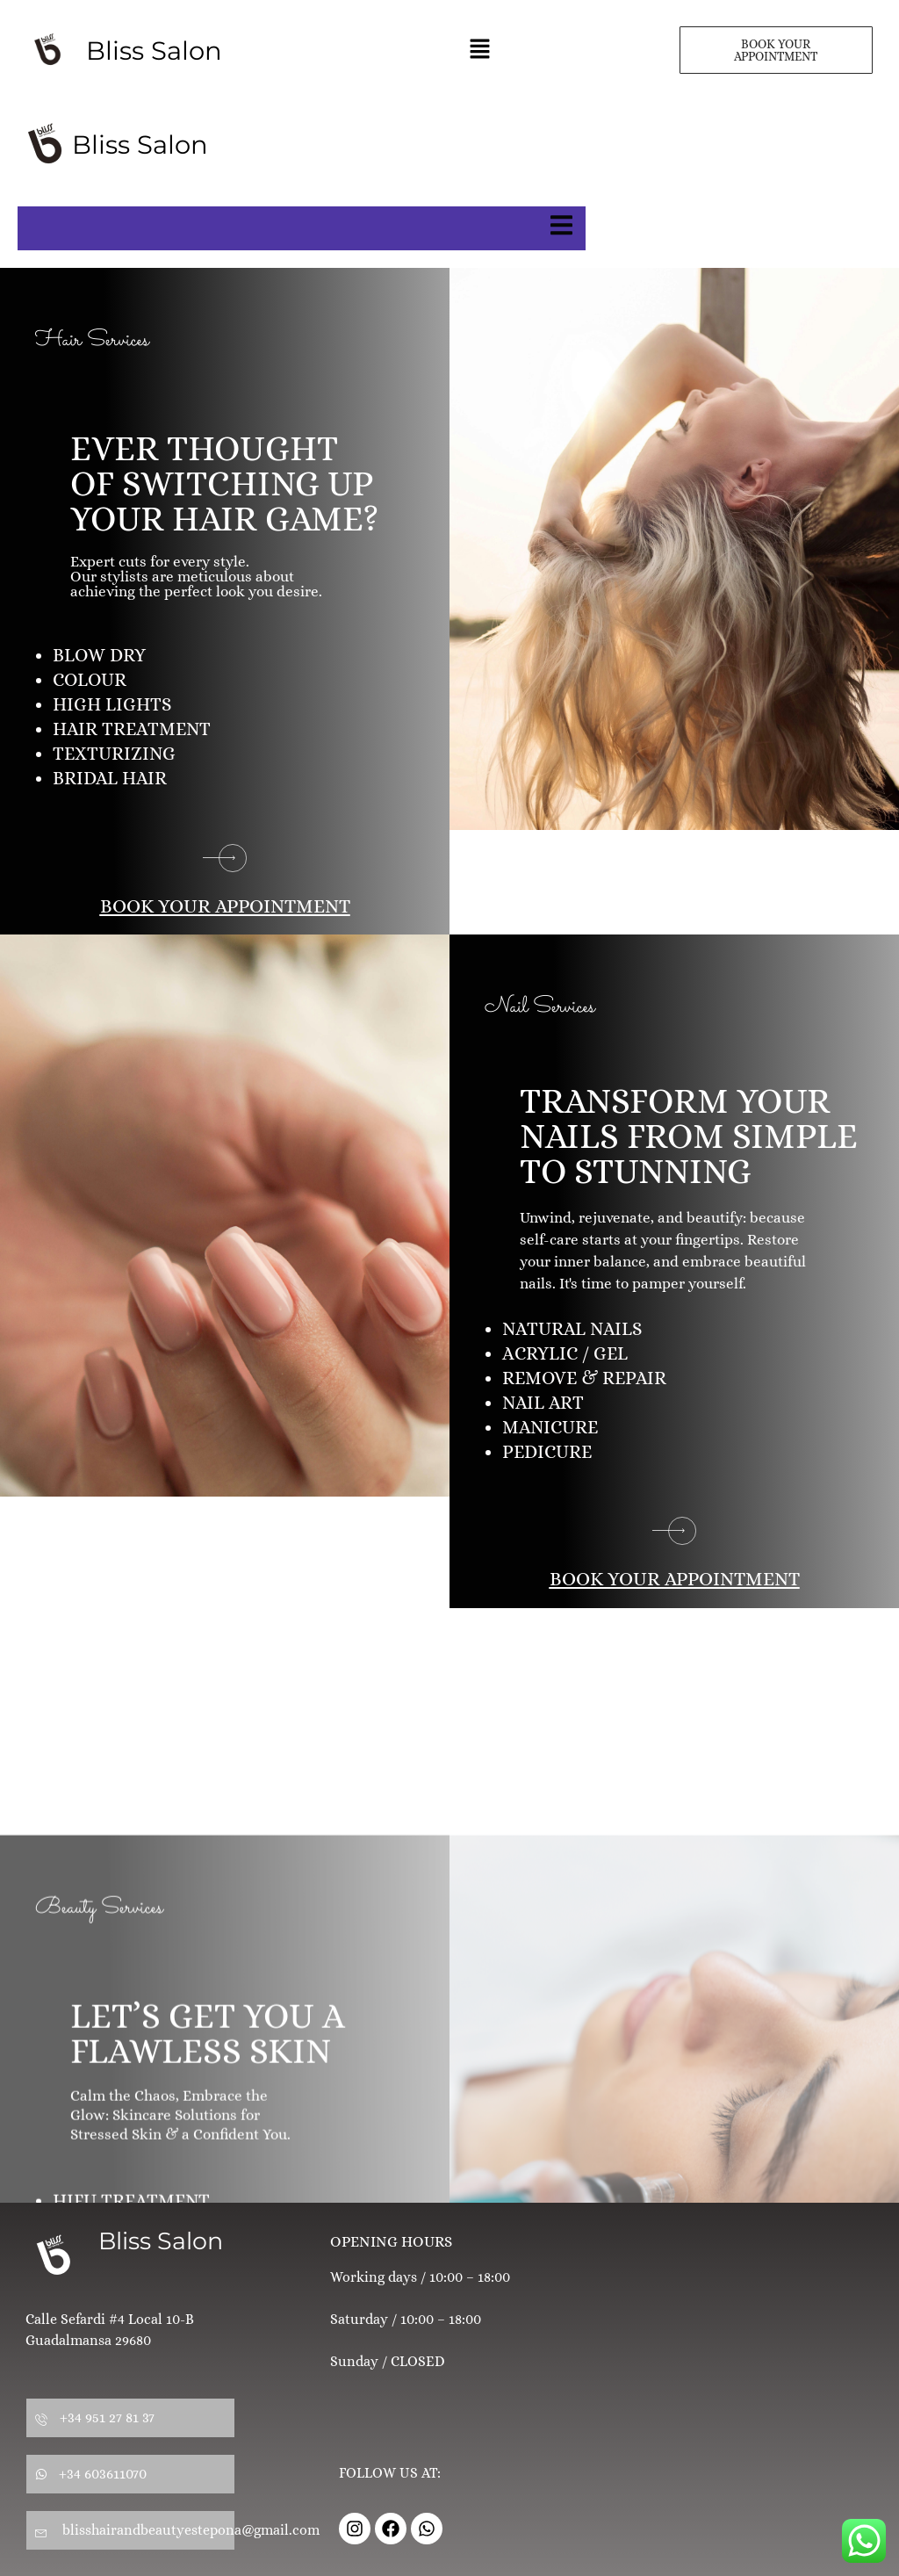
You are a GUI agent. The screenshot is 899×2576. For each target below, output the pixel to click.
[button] (479, 50)
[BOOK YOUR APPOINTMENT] (225, 858)
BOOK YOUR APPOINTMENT (225, 906)
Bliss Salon (160, 2240)
